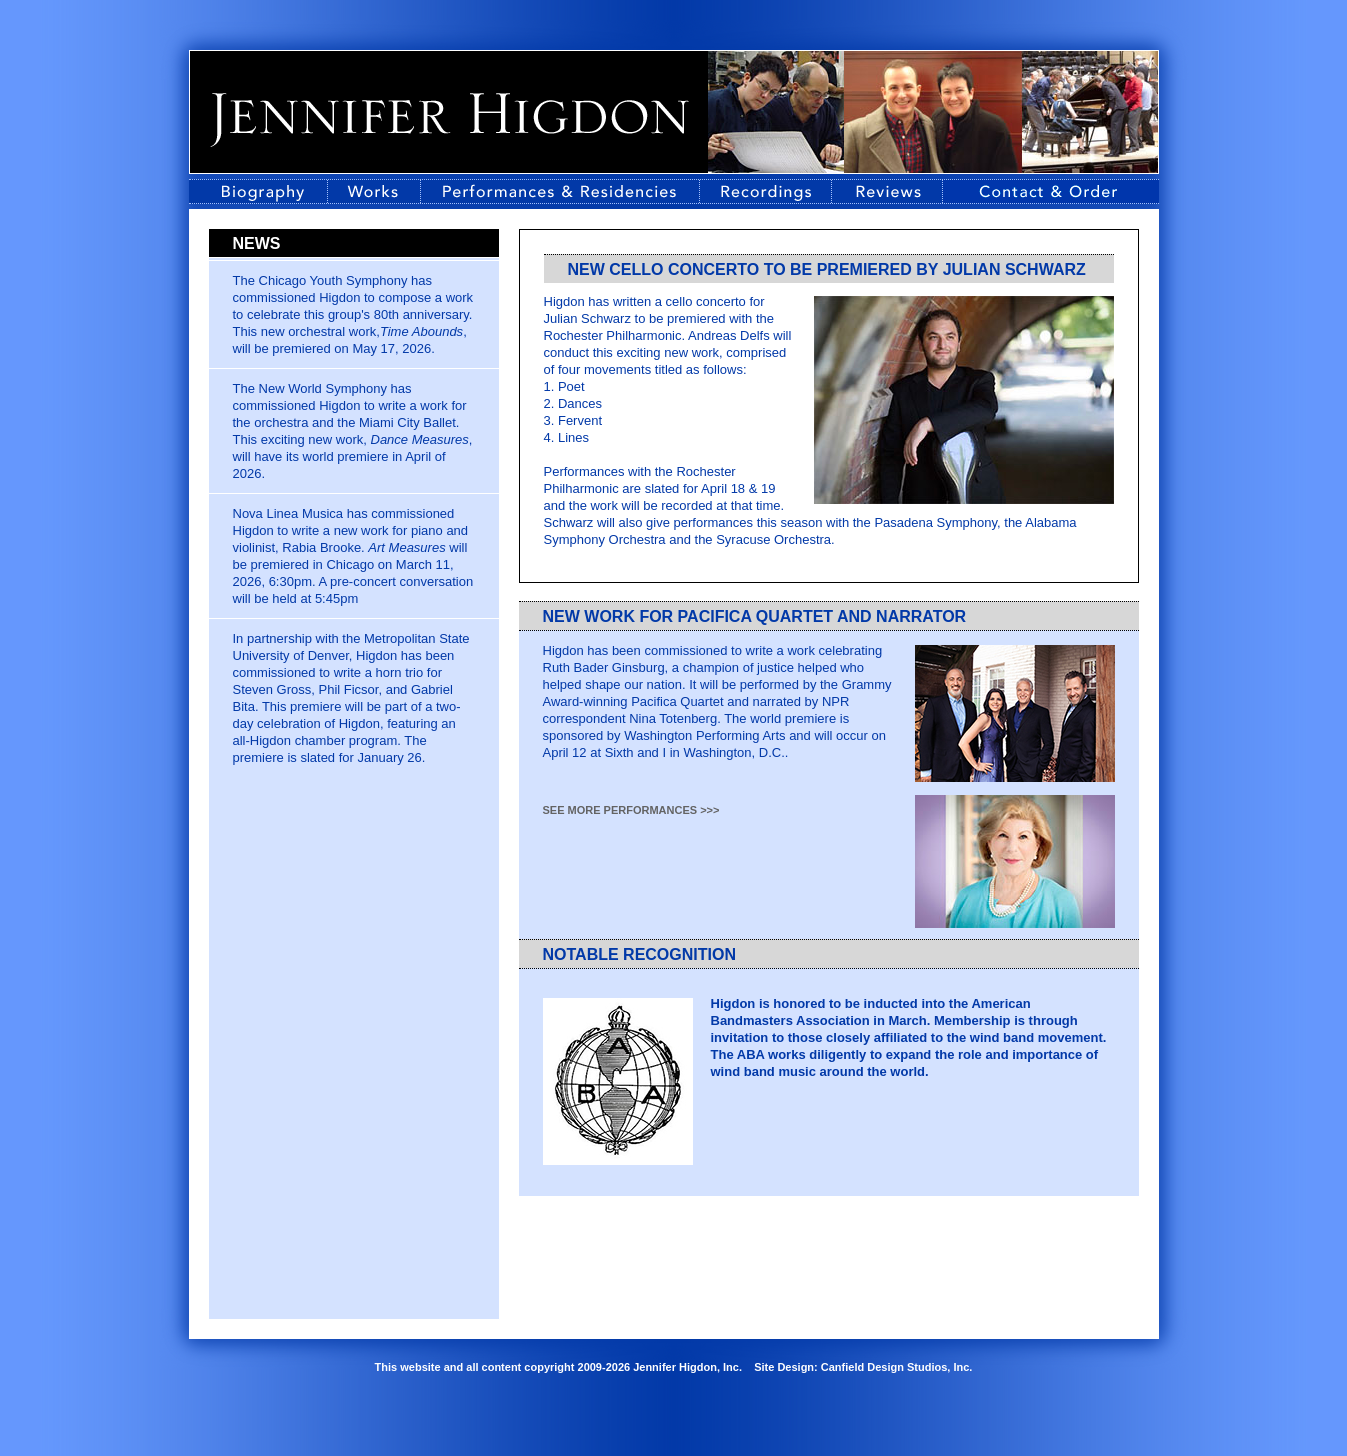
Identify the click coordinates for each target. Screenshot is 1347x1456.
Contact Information (1051, 191)
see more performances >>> (631, 810)
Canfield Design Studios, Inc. (897, 1367)
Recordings (765, 191)
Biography (258, 191)
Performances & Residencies (560, 191)
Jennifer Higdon (449, 120)
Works (374, 191)
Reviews (887, 191)
